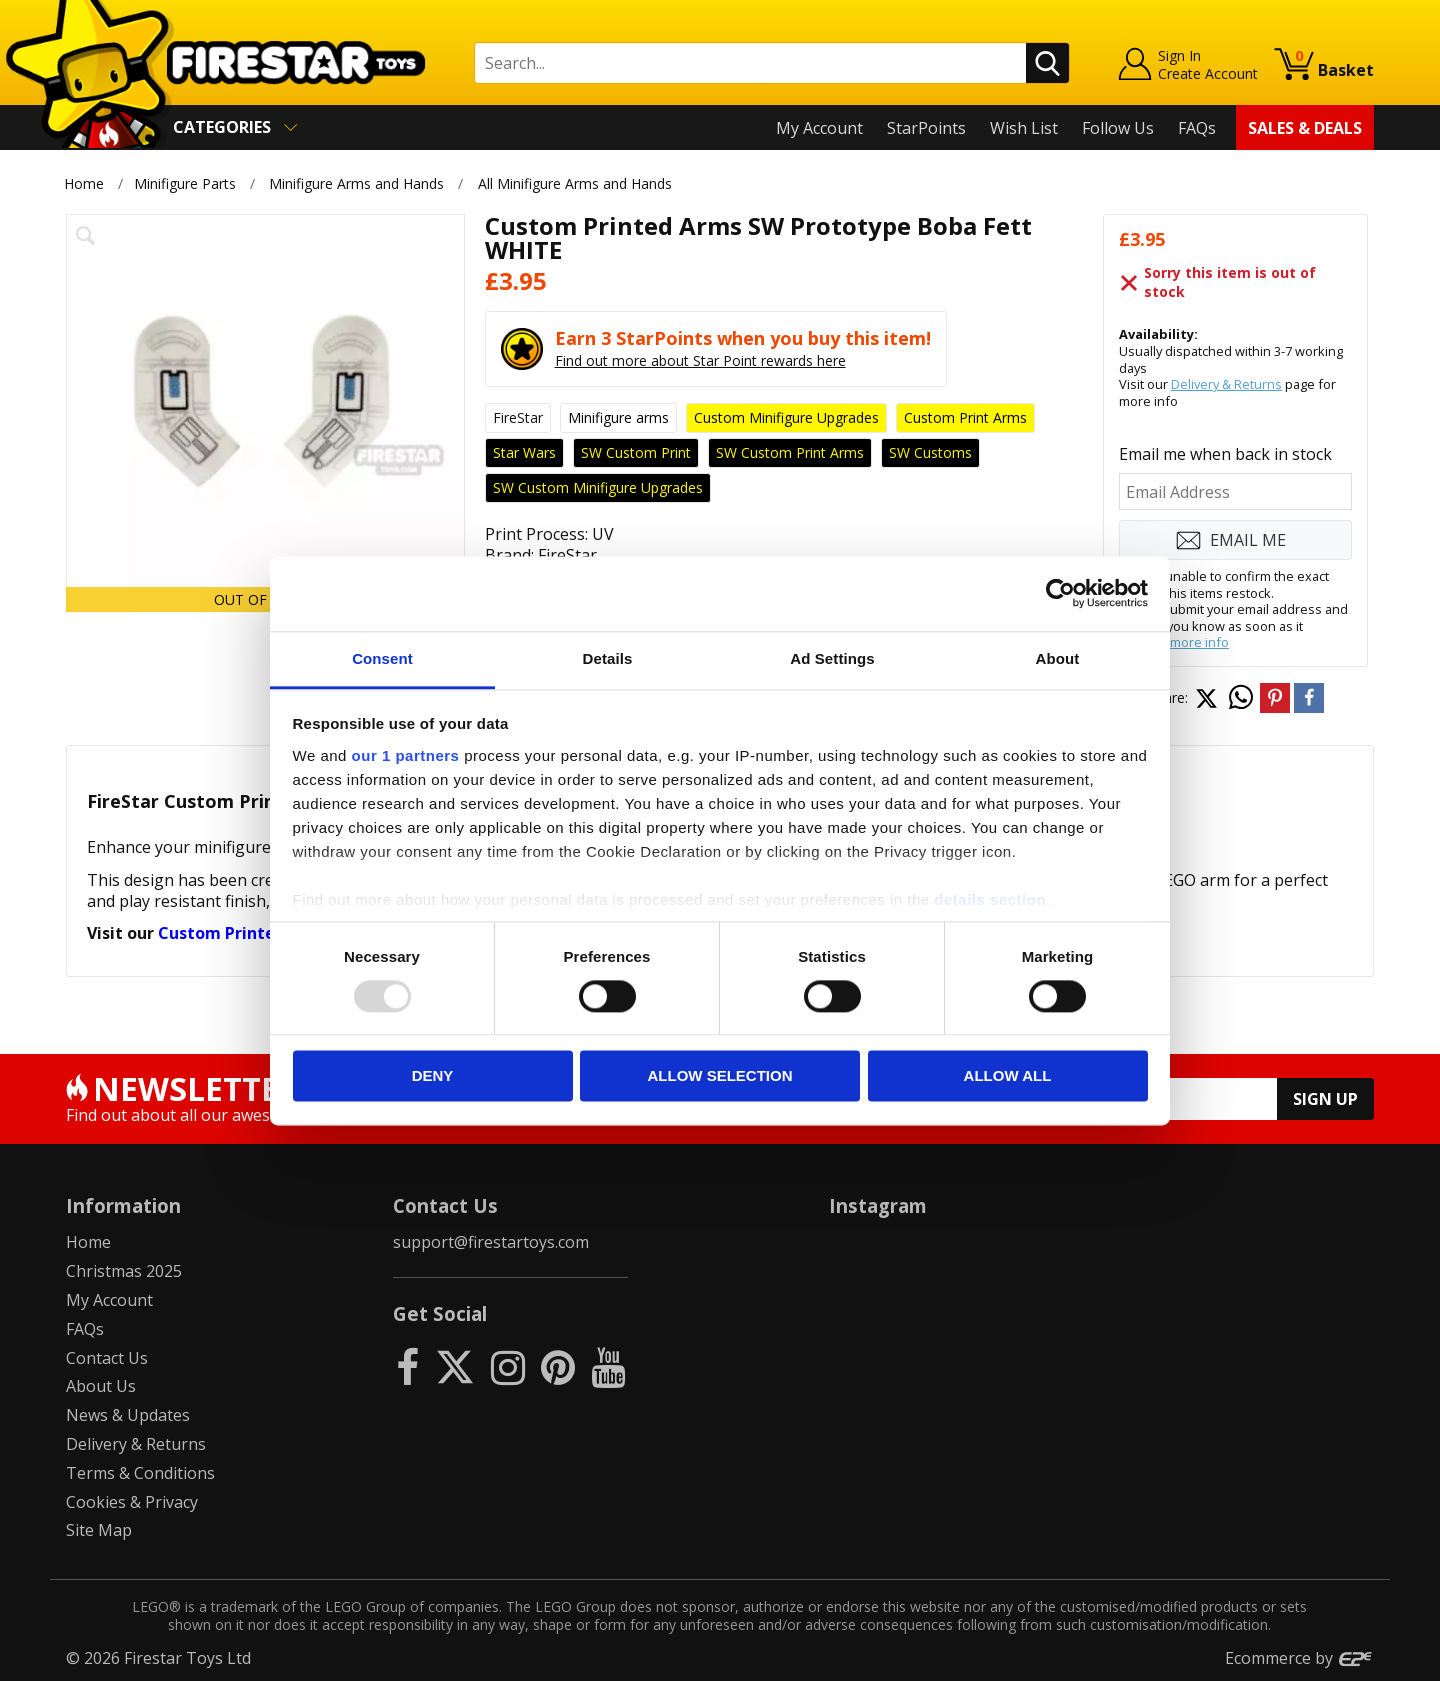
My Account (819, 128)
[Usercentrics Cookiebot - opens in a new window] (1060, 593)
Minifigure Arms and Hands (356, 183)
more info (1199, 642)
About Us (101, 1386)
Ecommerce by (1299, 1658)
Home (84, 183)
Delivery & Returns (1226, 384)
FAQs (1197, 128)
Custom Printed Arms (244, 933)
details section (990, 899)
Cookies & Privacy (132, 1502)
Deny (433, 1076)
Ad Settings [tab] (832, 658)
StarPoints (926, 128)
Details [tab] (608, 658)
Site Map (99, 1530)
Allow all (1008, 1076)
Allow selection (720, 1076)
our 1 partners (406, 755)
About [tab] (1058, 658)
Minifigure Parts (185, 183)
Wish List (1024, 128)
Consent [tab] (382, 658)
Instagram (878, 1205)
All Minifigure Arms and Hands (575, 183)
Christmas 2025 (124, 1271)
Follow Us (1118, 128)
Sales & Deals (1305, 128)
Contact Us (107, 1358)
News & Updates (128, 1415)
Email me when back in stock (1225, 454)
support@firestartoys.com (491, 1242)
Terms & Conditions (140, 1473)
